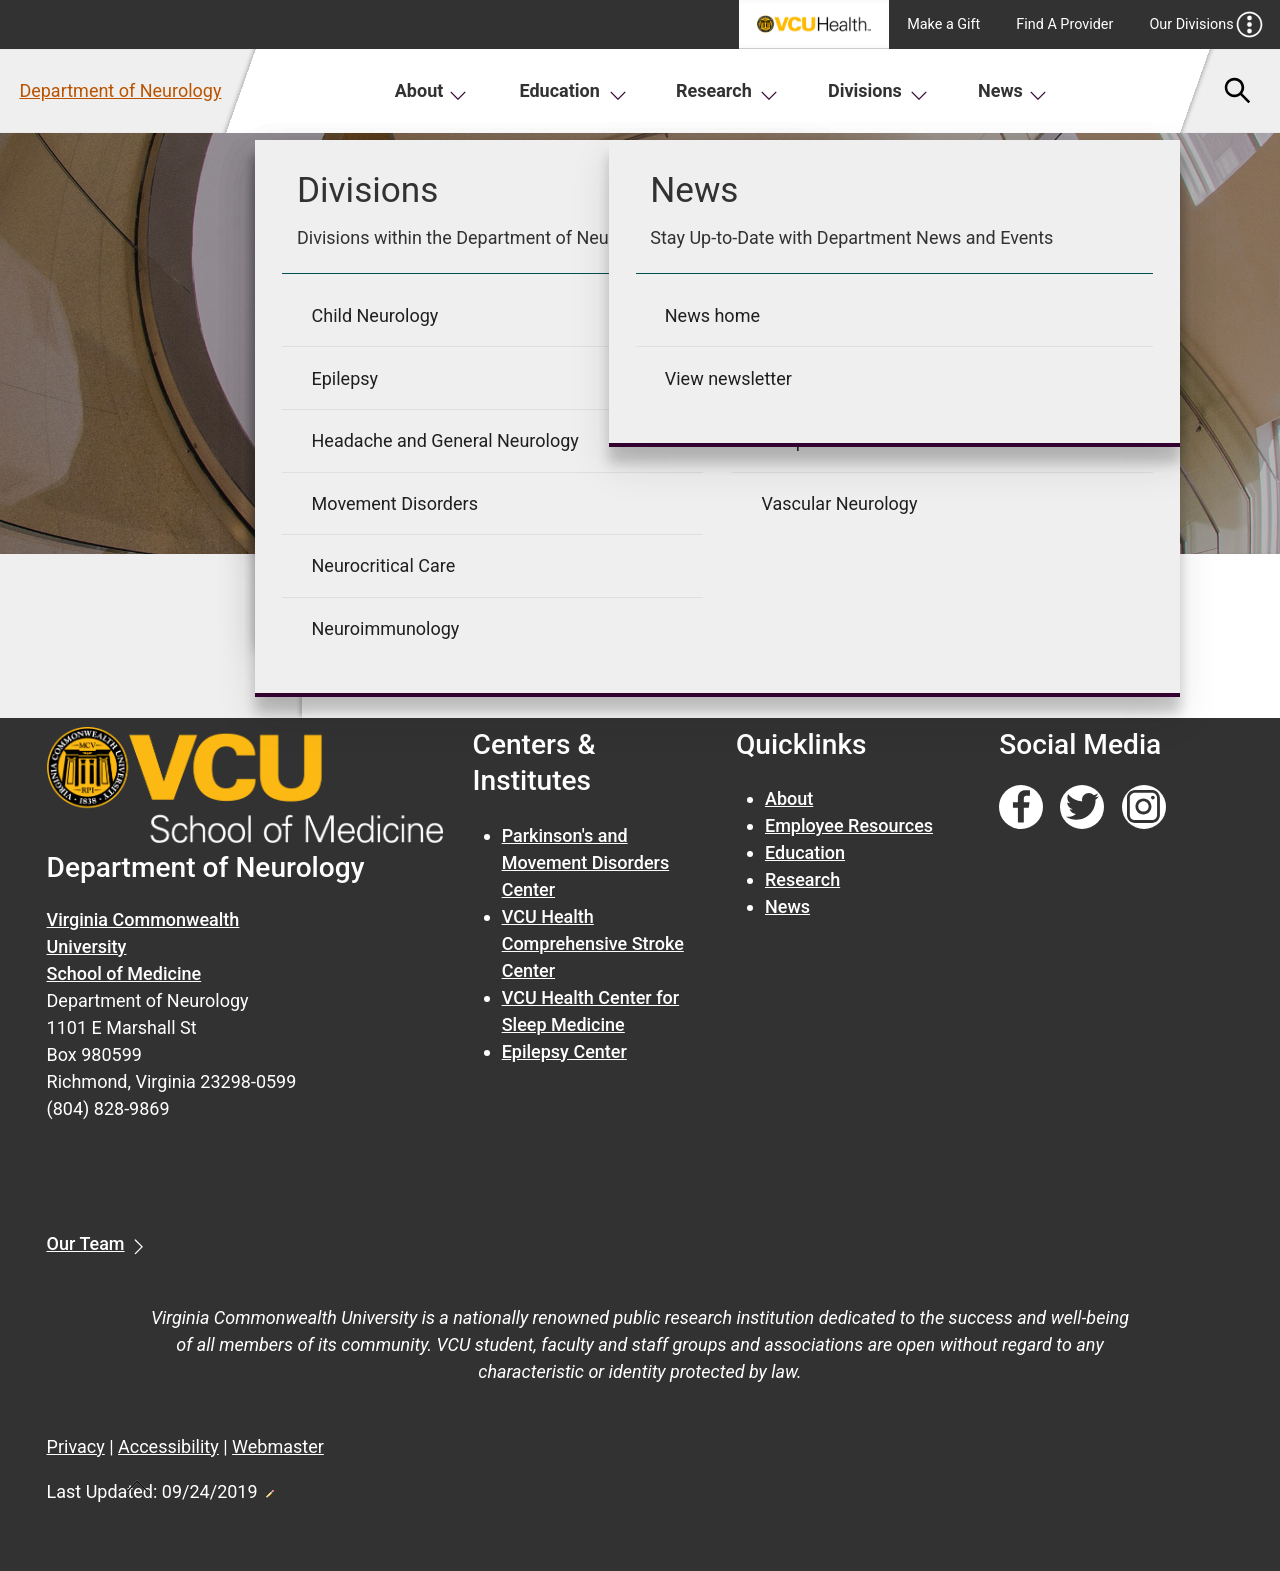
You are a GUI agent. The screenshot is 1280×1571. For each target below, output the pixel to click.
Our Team (86, 1243)
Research (727, 90)
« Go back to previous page (465, 675)
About (431, 90)
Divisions (878, 90)
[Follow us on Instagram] (1144, 807)
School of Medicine (124, 973)
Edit (269, 1488)
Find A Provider (1064, 24)
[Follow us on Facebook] (1021, 807)
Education (573, 90)
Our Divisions (1206, 24)
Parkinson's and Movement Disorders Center (586, 862)
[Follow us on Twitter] (1082, 807)
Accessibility (168, 1446)
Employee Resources (849, 825)
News (1012, 90)
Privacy (76, 1446)
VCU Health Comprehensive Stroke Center (593, 943)
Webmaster (278, 1446)
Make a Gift (943, 24)
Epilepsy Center (564, 1051)
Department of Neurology (120, 90)
